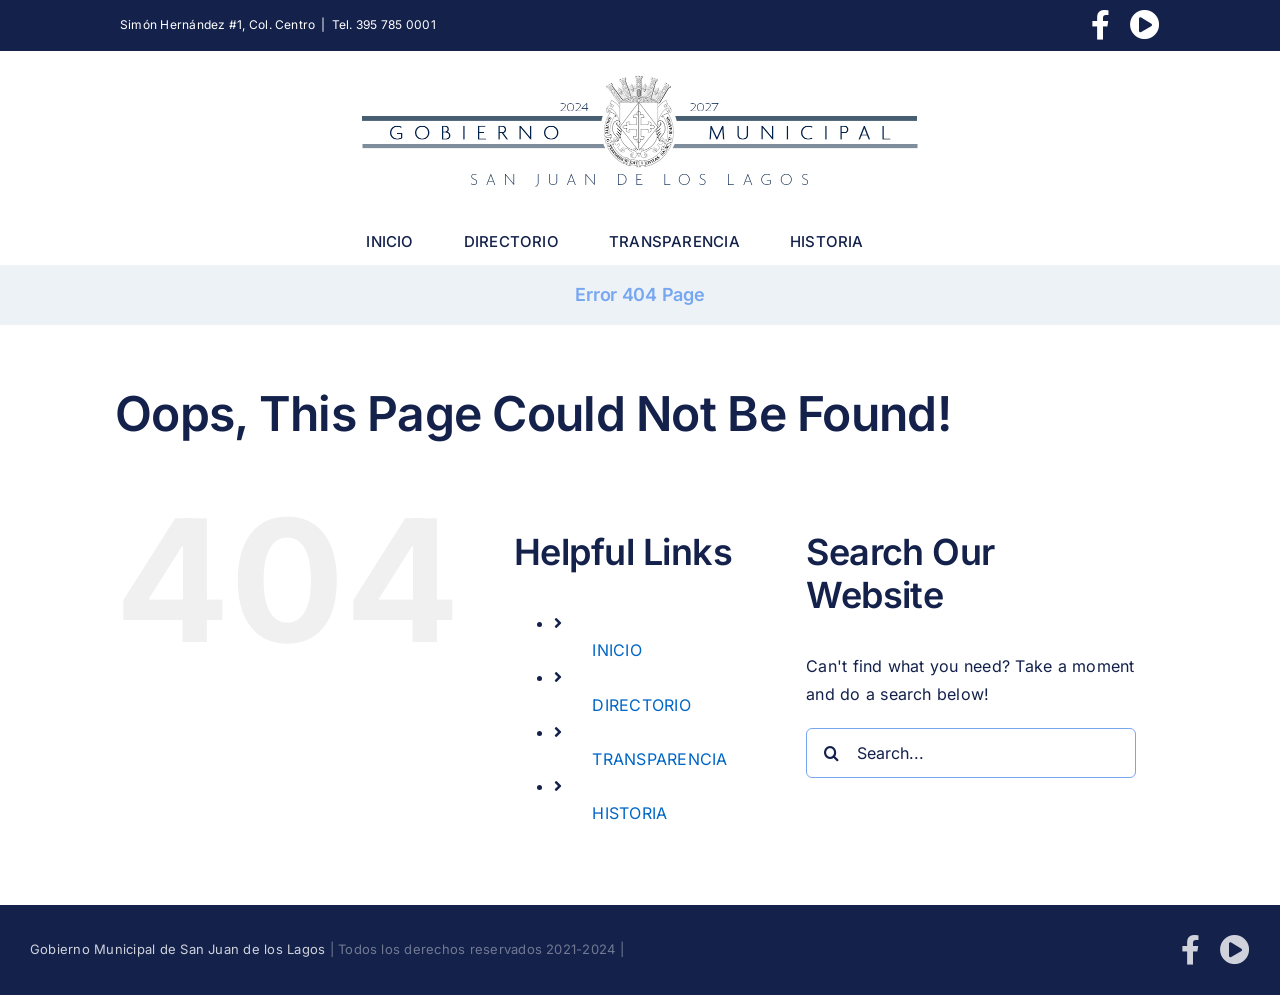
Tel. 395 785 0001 (384, 24)
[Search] (831, 753)
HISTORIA (629, 813)
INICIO (616, 650)
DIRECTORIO (641, 705)
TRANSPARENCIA (659, 759)
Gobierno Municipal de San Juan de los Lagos (177, 949)
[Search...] (971, 753)
